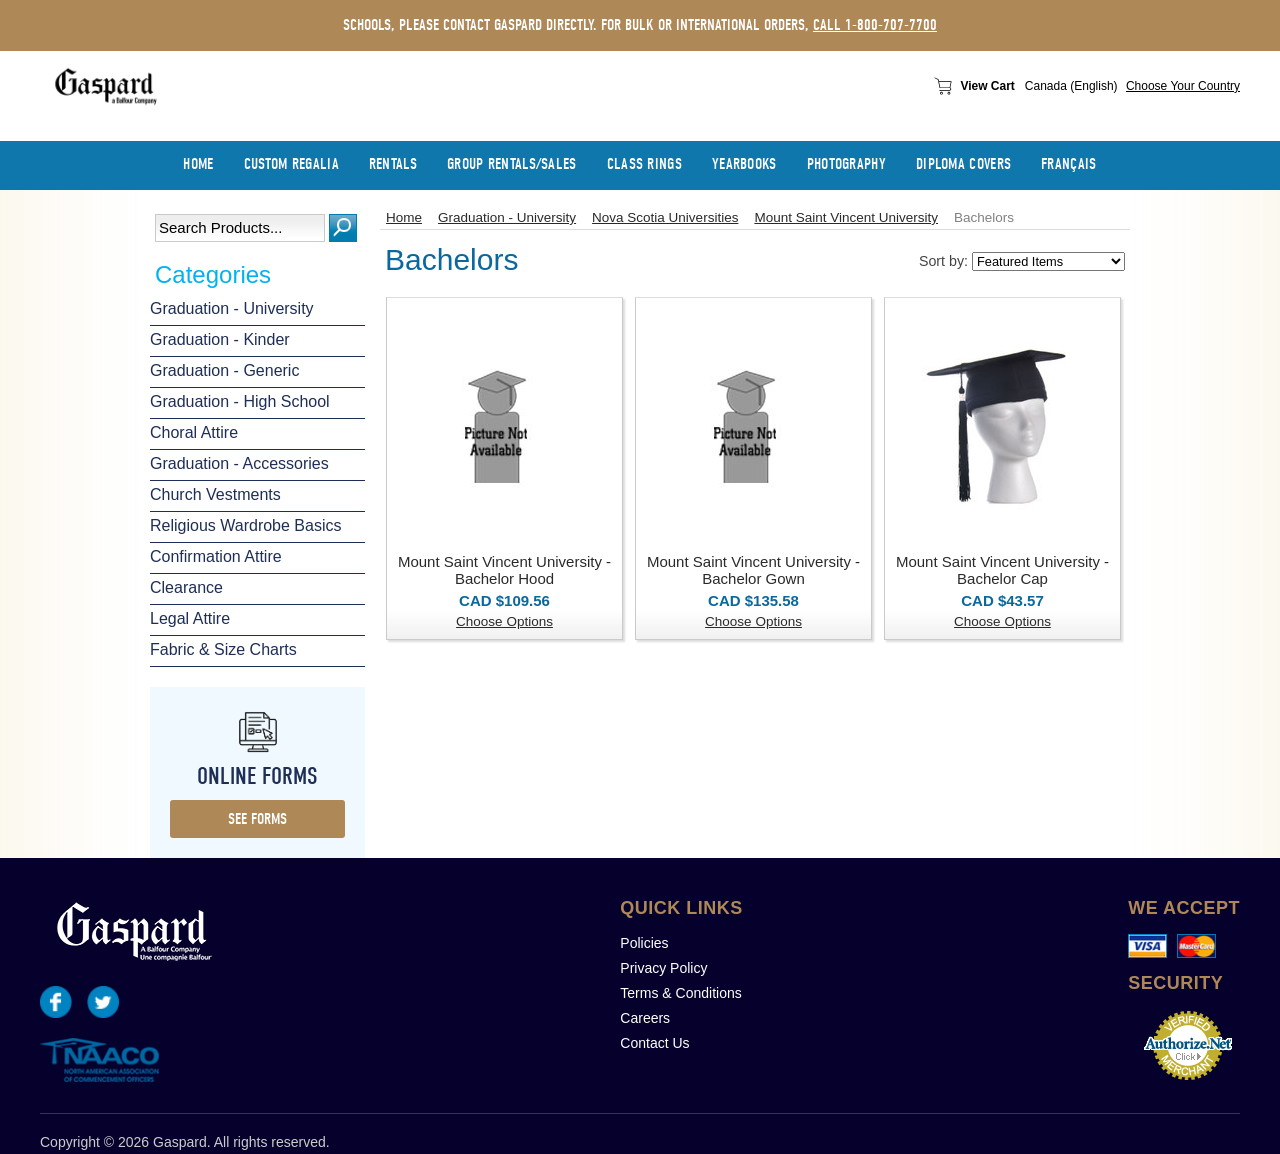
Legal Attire (190, 618)
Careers (645, 1018)
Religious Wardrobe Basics (245, 525)
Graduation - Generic (224, 370)
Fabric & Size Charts (223, 649)
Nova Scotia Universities (665, 217)
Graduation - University (232, 308)
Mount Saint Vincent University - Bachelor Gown (753, 570)
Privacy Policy (663, 968)
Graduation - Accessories (239, 463)
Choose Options (504, 621)
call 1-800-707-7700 (875, 25)
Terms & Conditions (680, 993)
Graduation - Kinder (220, 339)
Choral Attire (194, 432)
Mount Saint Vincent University (846, 217)
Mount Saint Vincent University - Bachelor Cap (1002, 570)
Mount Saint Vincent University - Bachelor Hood (504, 570)
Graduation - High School (240, 401)
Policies (644, 943)
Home (404, 217)
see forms (257, 819)
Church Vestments (215, 494)
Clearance (186, 587)
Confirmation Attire (216, 556)
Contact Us (654, 1043)
